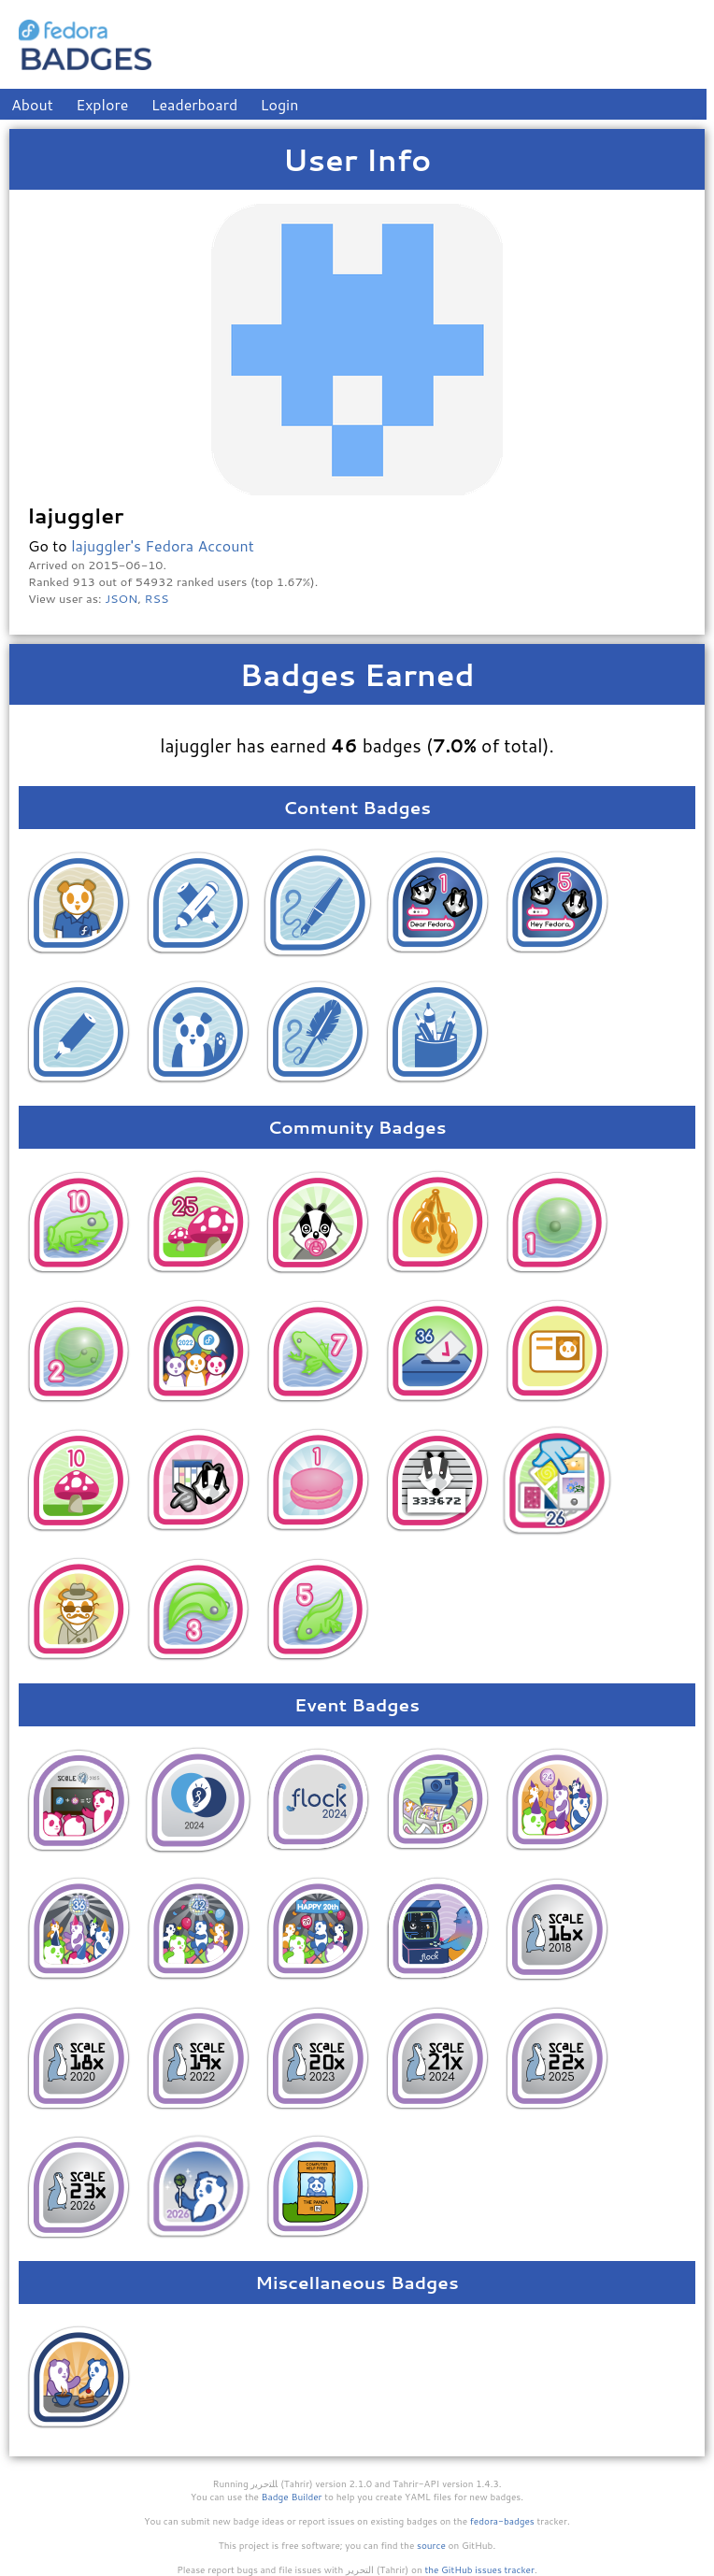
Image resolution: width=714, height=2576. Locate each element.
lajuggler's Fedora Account (162, 545)
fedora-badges (502, 2520)
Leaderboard (194, 104)
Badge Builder (292, 2496)
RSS (157, 598)
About (32, 104)
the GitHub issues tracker (479, 2569)
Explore (102, 104)
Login (280, 104)
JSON (121, 598)
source (431, 2545)
